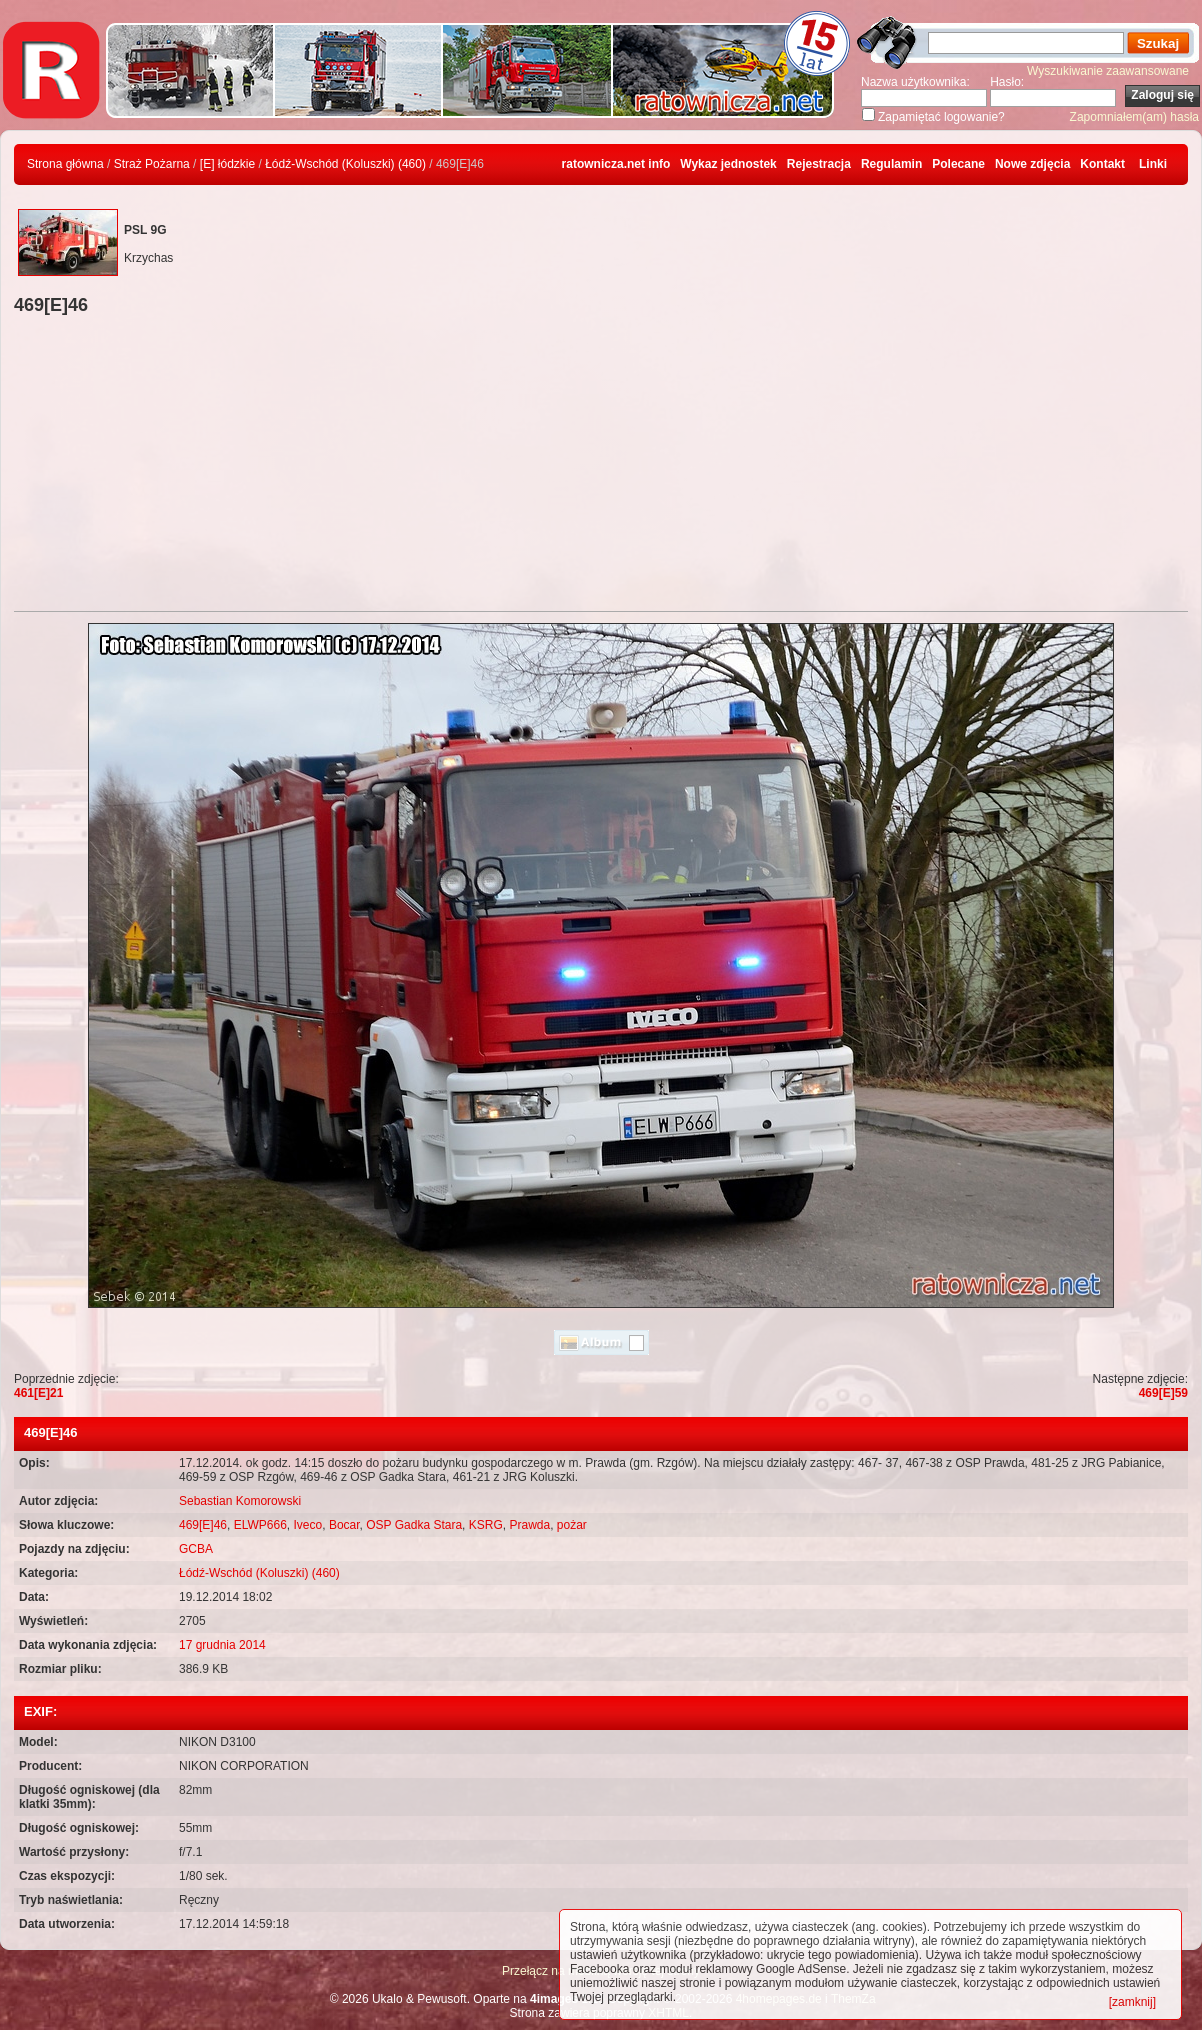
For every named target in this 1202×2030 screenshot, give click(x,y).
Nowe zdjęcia (1032, 164)
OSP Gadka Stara (414, 1525)
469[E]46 (203, 1525)
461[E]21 (38, 1393)
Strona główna (65, 164)
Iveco (308, 1525)
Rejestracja (819, 164)
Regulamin (891, 164)
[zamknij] (1132, 2002)
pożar (572, 1525)
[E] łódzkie (227, 164)
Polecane (958, 164)
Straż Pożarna (152, 164)
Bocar (344, 1525)
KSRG (486, 1525)
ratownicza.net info (616, 164)
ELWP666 (260, 1525)
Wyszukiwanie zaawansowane (1108, 71)
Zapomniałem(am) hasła (1134, 117)
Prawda (529, 1525)
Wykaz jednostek (728, 164)
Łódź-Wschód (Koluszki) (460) (345, 164)
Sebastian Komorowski (240, 1501)
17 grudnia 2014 (222, 1645)
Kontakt (1102, 164)
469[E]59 (1163, 1393)
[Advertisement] (601, 466)
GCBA (196, 1549)
